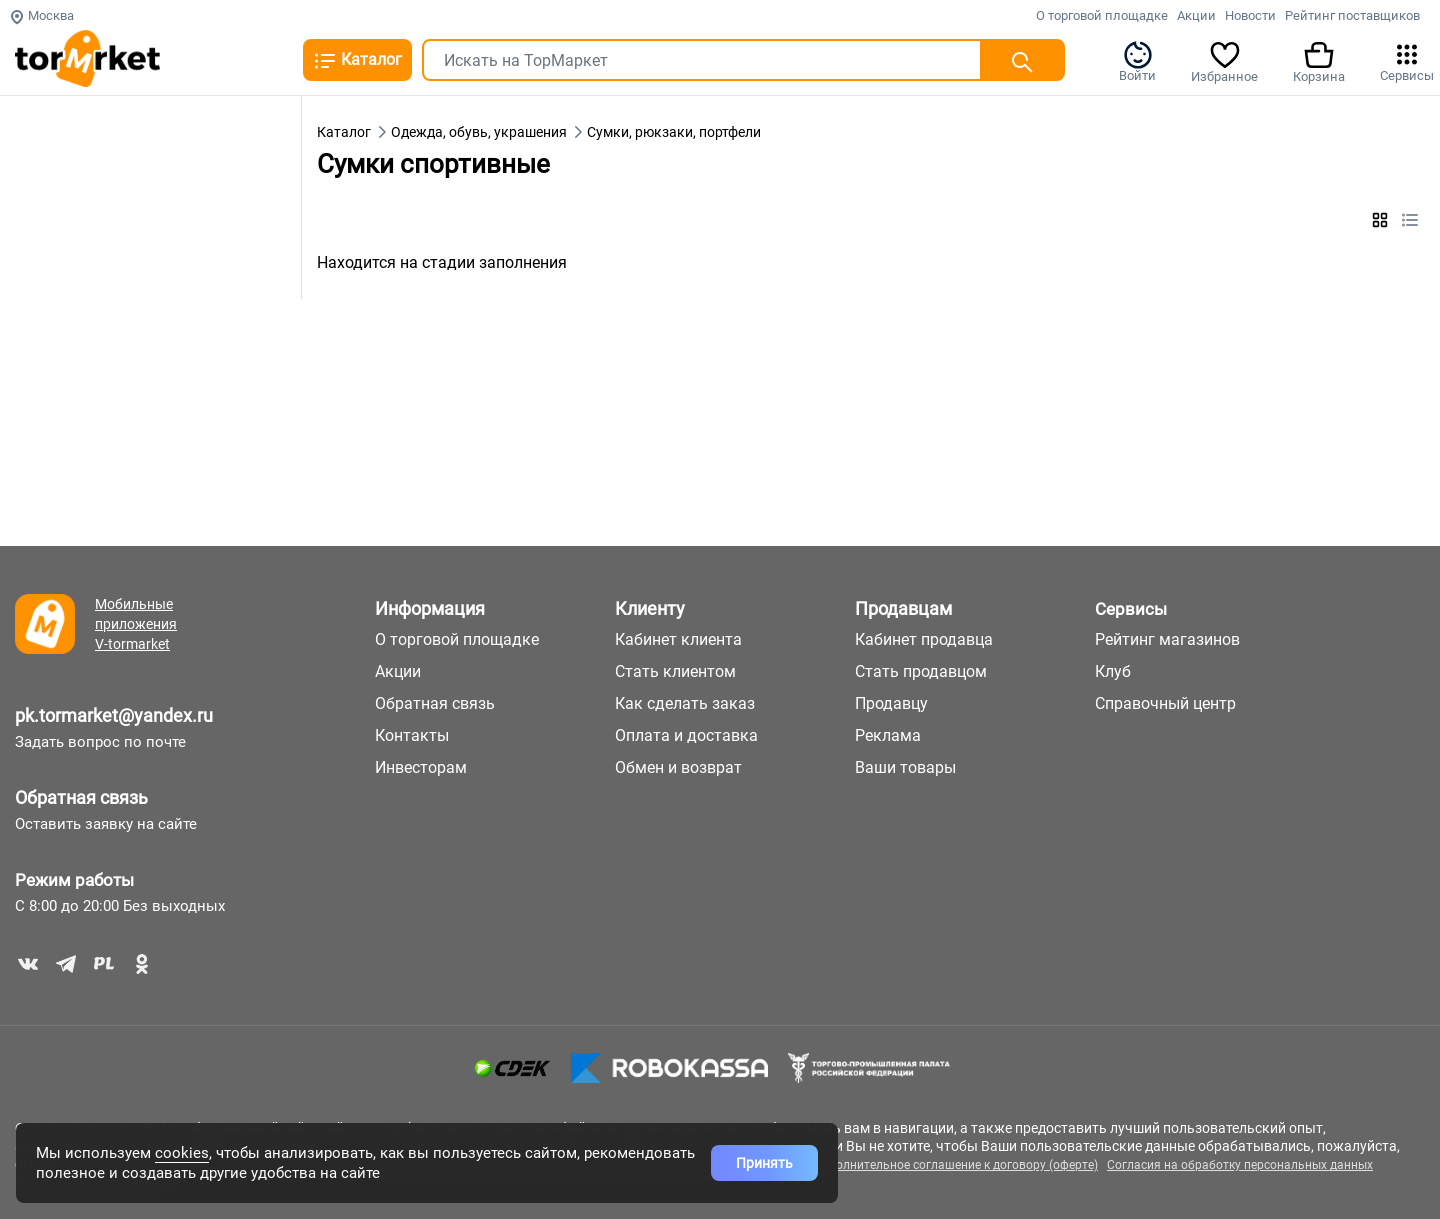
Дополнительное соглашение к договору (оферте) (955, 1165)
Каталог (357, 61)
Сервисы (1407, 61)
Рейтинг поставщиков (1352, 15)
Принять (764, 1163)
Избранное (1224, 61)
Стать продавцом (921, 671)
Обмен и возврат (678, 767)
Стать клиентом (675, 671)
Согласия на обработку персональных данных (1240, 1165)
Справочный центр (1165, 703)
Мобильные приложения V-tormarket (136, 624)
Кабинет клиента (678, 639)
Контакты (412, 735)
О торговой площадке (1102, 15)
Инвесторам (421, 767)
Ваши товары (905, 767)
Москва (41, 15)
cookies (182, 1153)
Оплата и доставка (686, 735)
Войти (1137, 61)
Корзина (1319, 61)
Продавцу (891, 703)
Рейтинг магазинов (1167, 639)
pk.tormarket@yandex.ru (114, 715)
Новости (1250, 15)
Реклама (888, 735)
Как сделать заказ (685, 703)
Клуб (1113, 671)
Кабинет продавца (924, 639)
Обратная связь (81, 797)
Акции (1196, 15)
